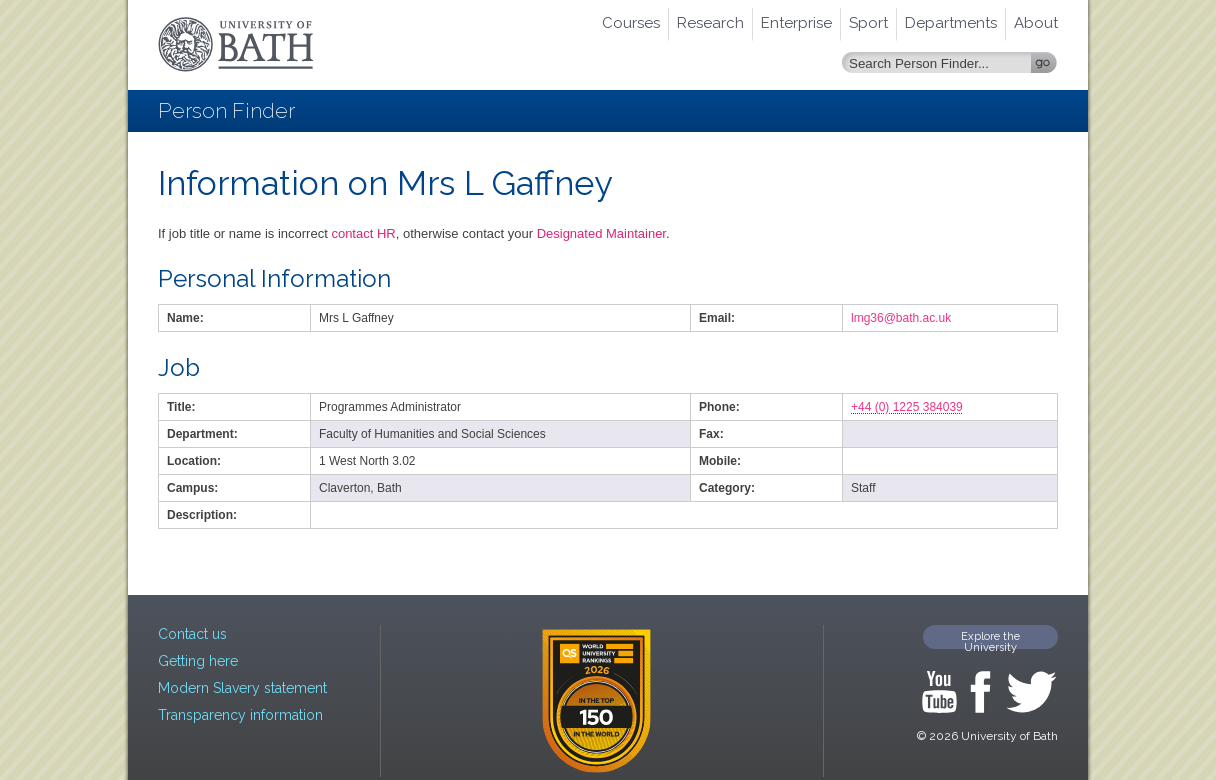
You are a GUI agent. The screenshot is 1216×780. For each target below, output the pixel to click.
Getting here (198, 661)
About (1036, 23)
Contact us (192, 634)
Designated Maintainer (601, 233)
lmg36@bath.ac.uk (901, 318)
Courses (631, 23)
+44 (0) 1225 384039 (907, 407)
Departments (951, 23)
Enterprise (796, 23)
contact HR (363, 233)
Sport (868, 23)
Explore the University (990, 639)
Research (710, 23)
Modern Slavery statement (242, 688)
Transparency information (240, 715)
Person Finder (226, 110)
